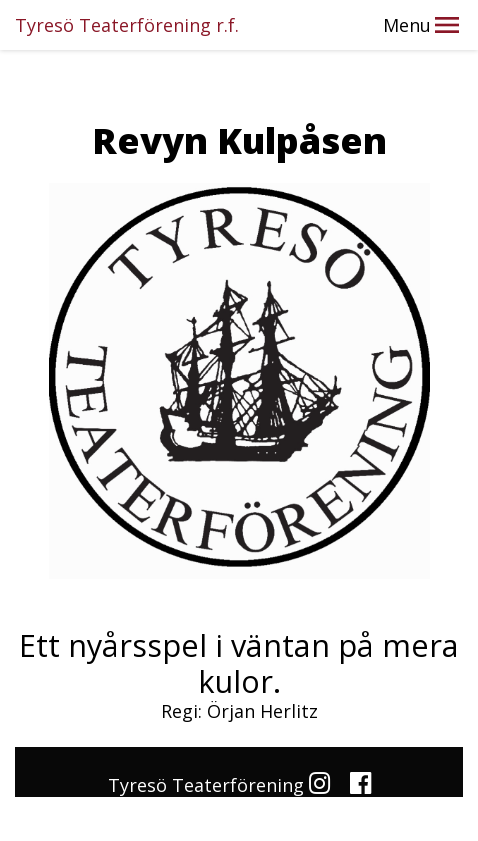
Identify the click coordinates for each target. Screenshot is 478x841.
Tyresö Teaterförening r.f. (127, 25)
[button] (447, 25)
